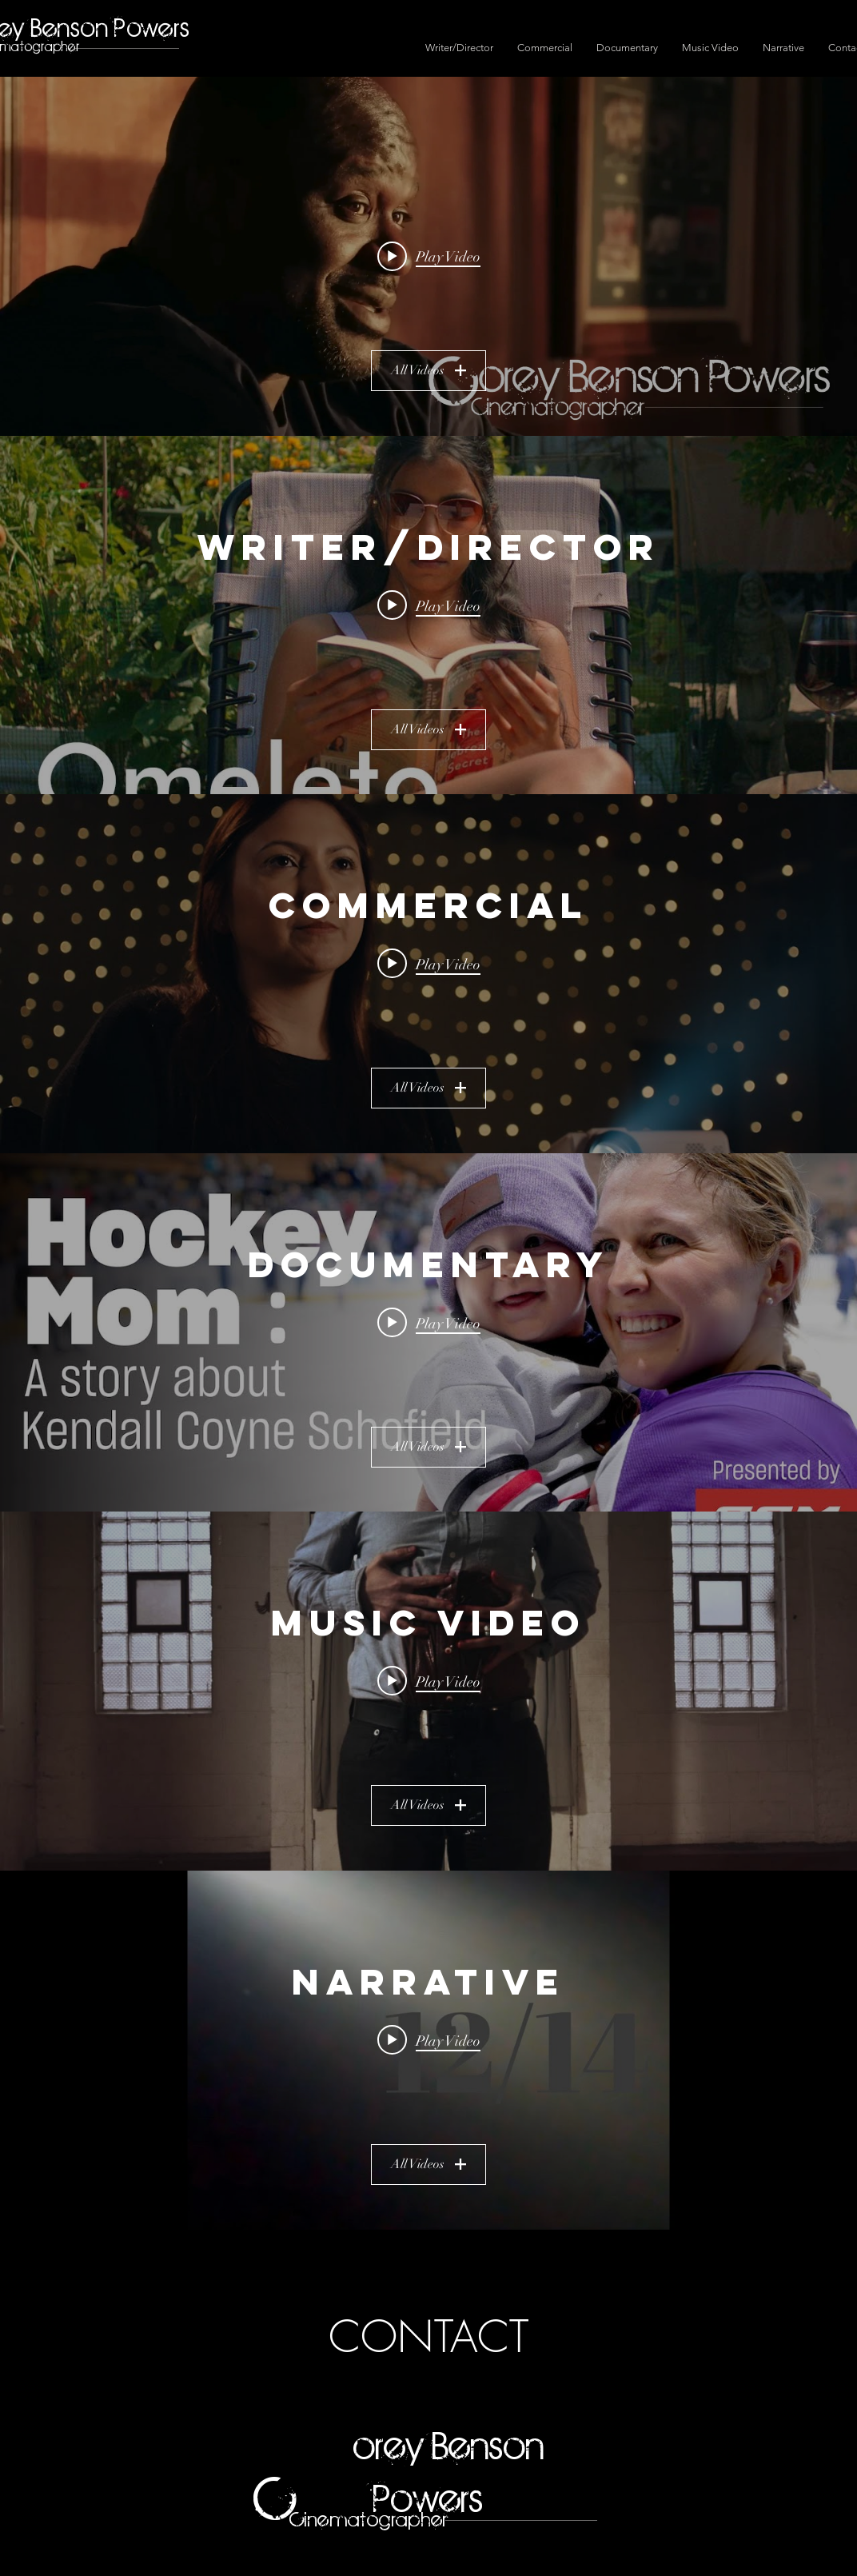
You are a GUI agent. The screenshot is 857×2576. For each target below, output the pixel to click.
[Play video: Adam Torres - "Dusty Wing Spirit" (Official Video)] (428, 1681)
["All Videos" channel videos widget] (428, 256)
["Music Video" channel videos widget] (428, 1691)
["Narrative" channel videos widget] (428, 2050)
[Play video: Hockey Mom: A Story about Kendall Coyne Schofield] (428, 1322)
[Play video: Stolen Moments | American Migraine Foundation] (428, 964)
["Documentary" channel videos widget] (428, 1332)
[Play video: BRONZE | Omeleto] (428, 605)
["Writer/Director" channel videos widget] (428, 615)
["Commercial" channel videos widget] (428, 973)
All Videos (428, 370)
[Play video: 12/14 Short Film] (428, 2039)
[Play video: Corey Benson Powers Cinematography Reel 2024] (428, 256)
